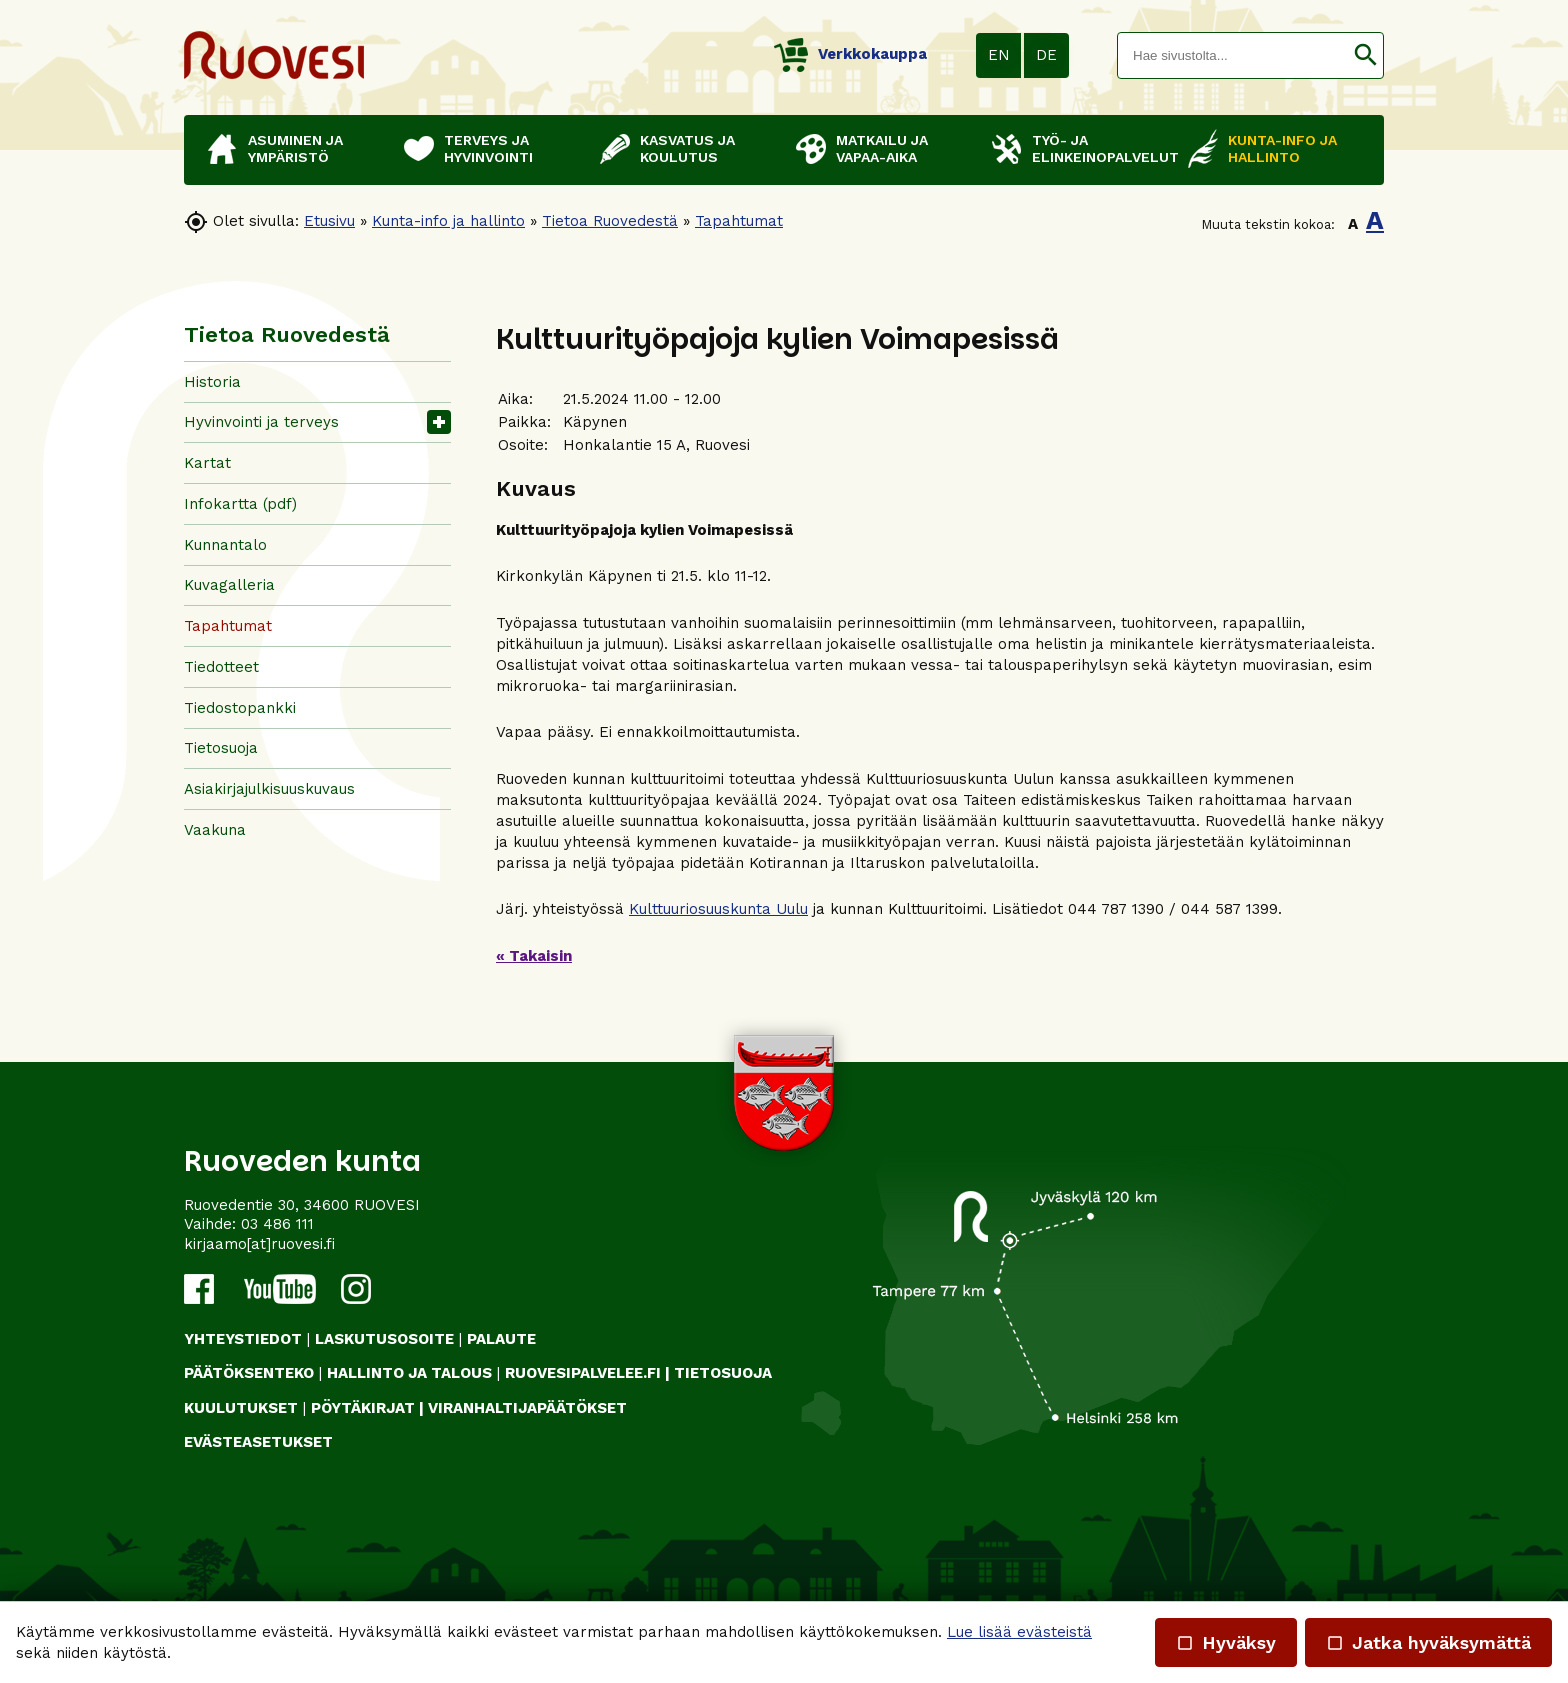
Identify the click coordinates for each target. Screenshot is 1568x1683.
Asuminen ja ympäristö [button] (295, 148)
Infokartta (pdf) (240, 504)
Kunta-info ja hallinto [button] (1282, 148)
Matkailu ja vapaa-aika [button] (882, 148)
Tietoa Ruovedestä (610, 221)
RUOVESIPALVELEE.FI (583, 1373)
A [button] (1353, 224)
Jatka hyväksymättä (1428, 1642)
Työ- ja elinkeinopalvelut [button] (1100, 148)
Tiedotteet (221, 667)
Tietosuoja (221, 748)
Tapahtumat (739, 221)
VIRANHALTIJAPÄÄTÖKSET (527, 1408)
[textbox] (1233, 55)
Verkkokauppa (850, 54)
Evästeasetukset (258, 1442)
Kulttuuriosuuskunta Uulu (718, 909)
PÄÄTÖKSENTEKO (249, 1373)
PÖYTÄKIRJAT (363, 1408)
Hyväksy (1226, 1642)
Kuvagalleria (229, 585)
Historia (212, 382)
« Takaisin (534, 956)
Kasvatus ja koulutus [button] (687, 148)
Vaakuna (215, 830)
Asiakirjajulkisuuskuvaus (269, 789)
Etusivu (329, 221)
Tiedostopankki (240, 708)
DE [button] (1046, 55)
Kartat (207, 463)
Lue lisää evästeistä (1019, 1632)
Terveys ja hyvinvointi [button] (488, 148)
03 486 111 (277, 1224)
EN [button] (999, 55)
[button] (1365, 55)
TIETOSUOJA (723, 1373)
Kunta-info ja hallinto (448, 221)
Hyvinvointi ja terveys (261, 422)
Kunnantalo (225, 545)
